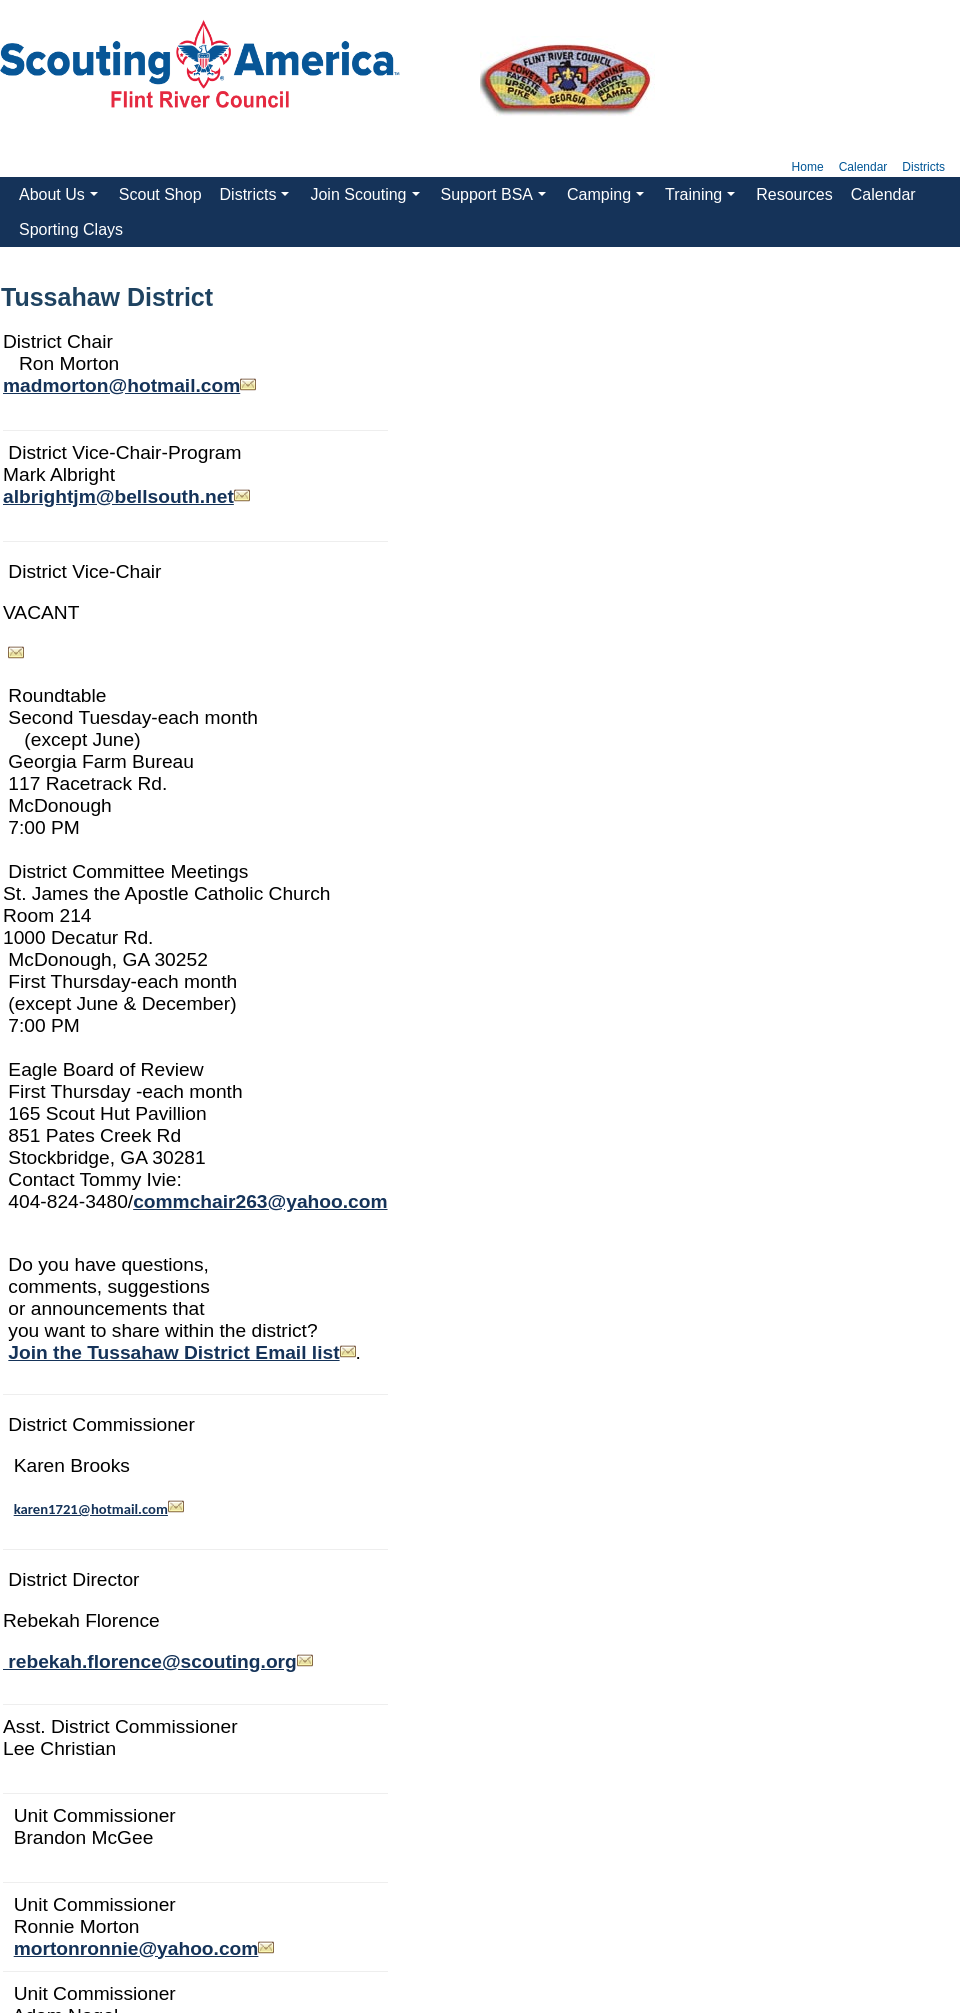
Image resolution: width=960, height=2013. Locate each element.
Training (703, 199)
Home (808, 167)
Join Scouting (367, 199)
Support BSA (496, 199)
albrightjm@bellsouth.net (118, 496)
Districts (923, 167)
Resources (794, 194)
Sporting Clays (71, 229)
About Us (61, 199)
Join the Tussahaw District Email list (181, 1352)
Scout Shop (160, 194)
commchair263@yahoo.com (260, 1201)
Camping (608, 199)
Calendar (863, 167)
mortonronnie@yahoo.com (136, 1948)
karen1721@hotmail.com (91, 1509)
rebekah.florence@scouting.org (158, 1661)
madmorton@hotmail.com (121, 385)
